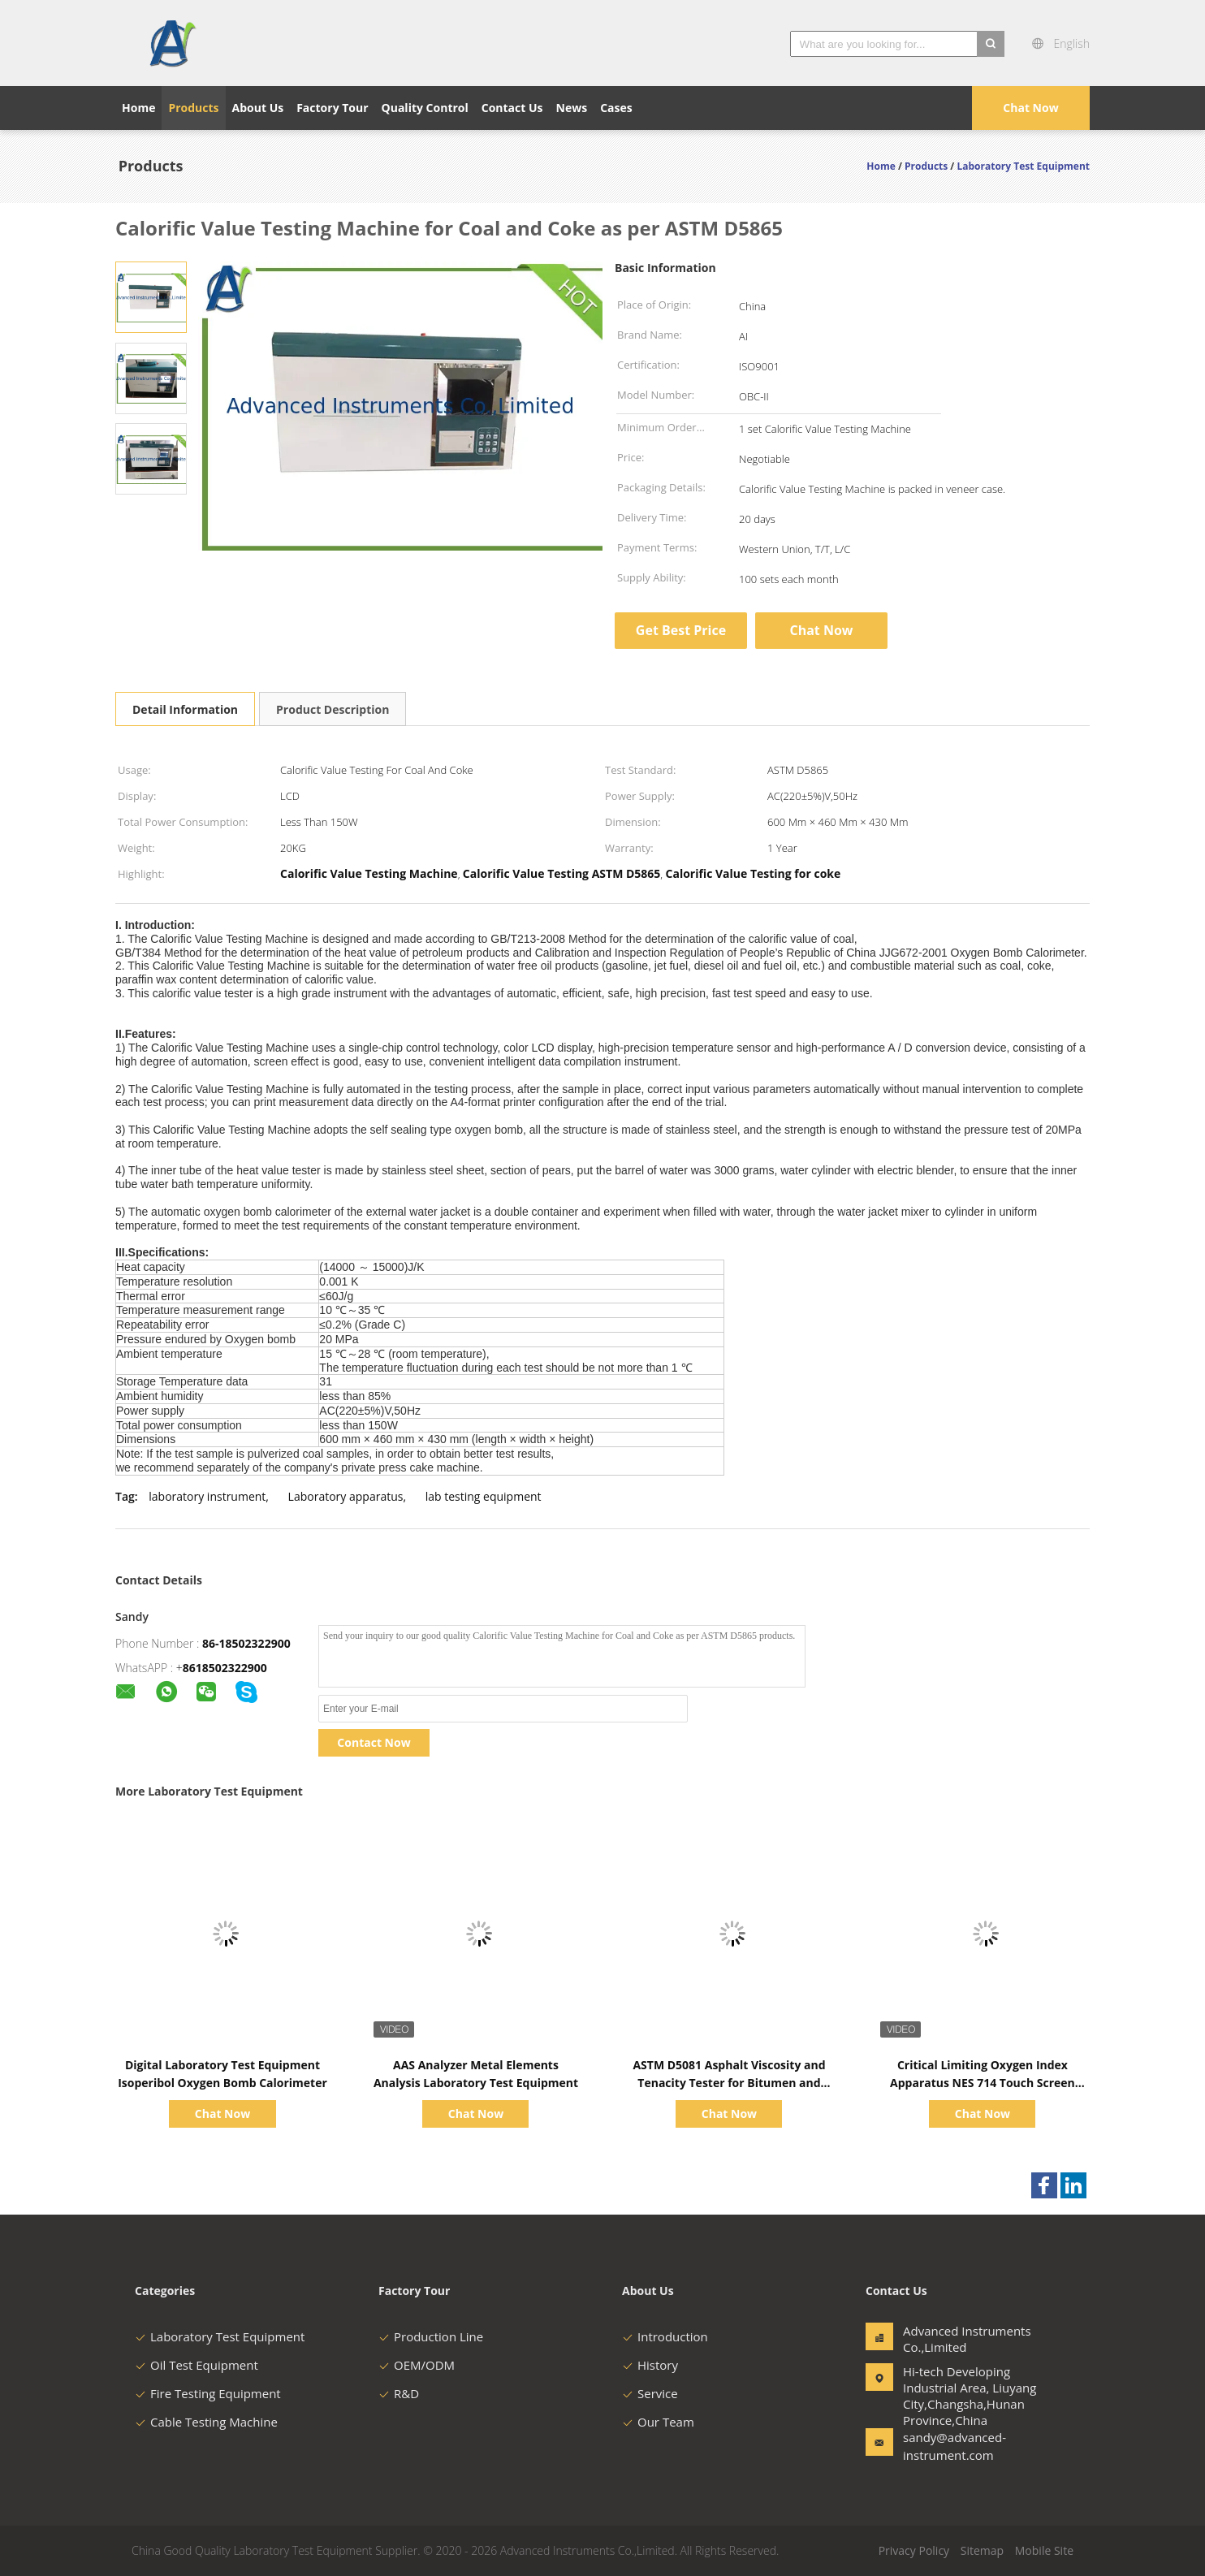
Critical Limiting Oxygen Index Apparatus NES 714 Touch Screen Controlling (982, 2082)
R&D (398, 2393)
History (650, 2365)
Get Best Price (681, 630)
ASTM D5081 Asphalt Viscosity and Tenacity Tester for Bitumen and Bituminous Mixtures (729, 2082)
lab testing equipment (483, 1496)
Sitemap (982, 2550)
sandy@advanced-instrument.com (954, 2446)
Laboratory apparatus (346, 1496)
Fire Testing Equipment (208, 2393)
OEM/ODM (416, 2365)
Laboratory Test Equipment (219, 2336)
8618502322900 (225, 1667)
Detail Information (185, 709)
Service (650, 2393)
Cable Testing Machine (206, 2422)
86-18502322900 (246, 1643)
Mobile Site (1044, 2550)
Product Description (332, 709)
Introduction (665, 2336)
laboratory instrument (207, 1496)
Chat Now (1030, 107)
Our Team (658, 2422)
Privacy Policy (914, 2550)
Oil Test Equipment (196, 2365)
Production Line (430, 2336)
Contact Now (373, 1742)
